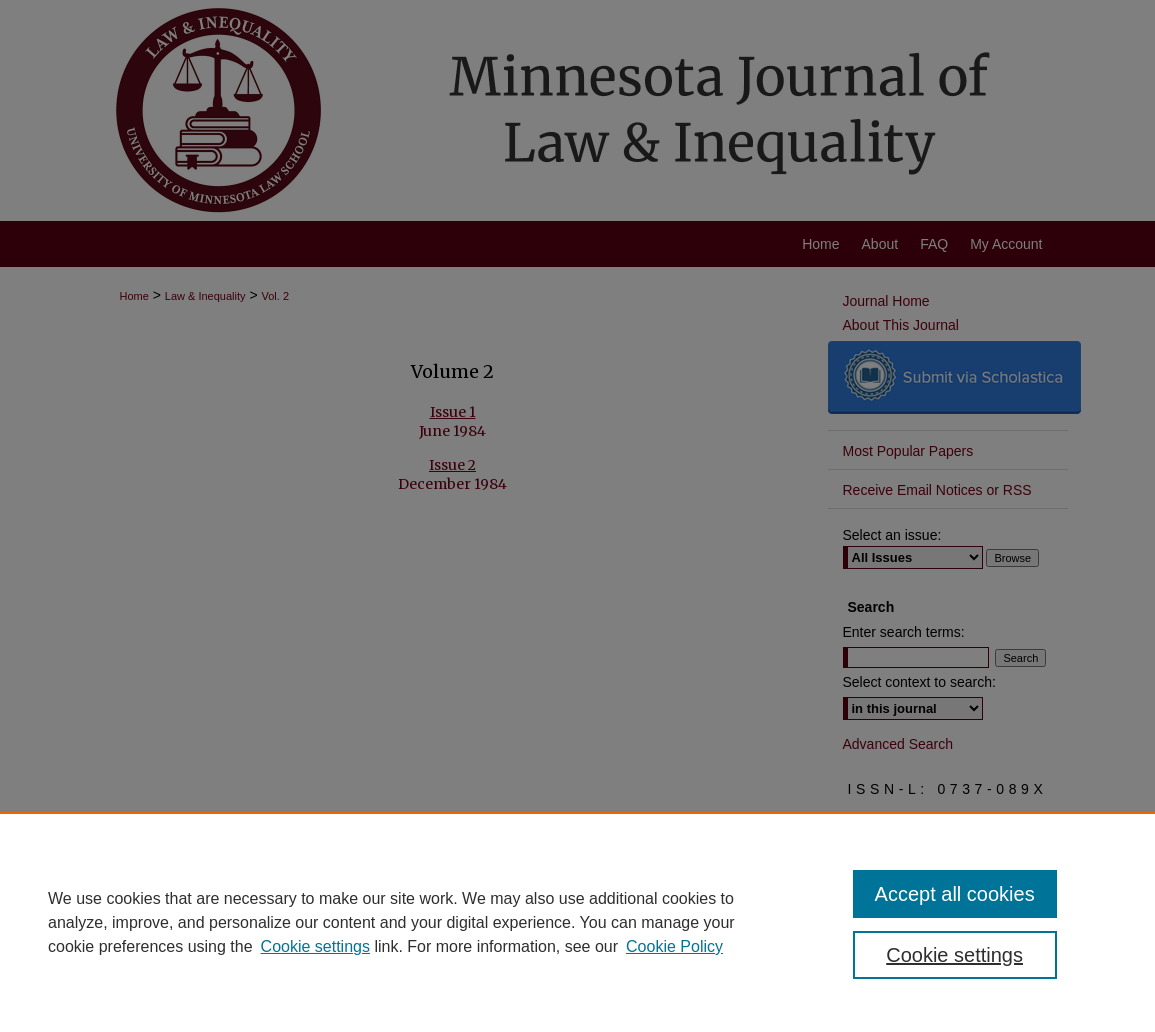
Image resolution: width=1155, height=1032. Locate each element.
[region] (577, 922)
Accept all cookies (955, 894)
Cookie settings (315, 946)
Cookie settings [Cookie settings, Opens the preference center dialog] (954, 955)
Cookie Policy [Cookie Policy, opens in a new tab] (674, 946)
